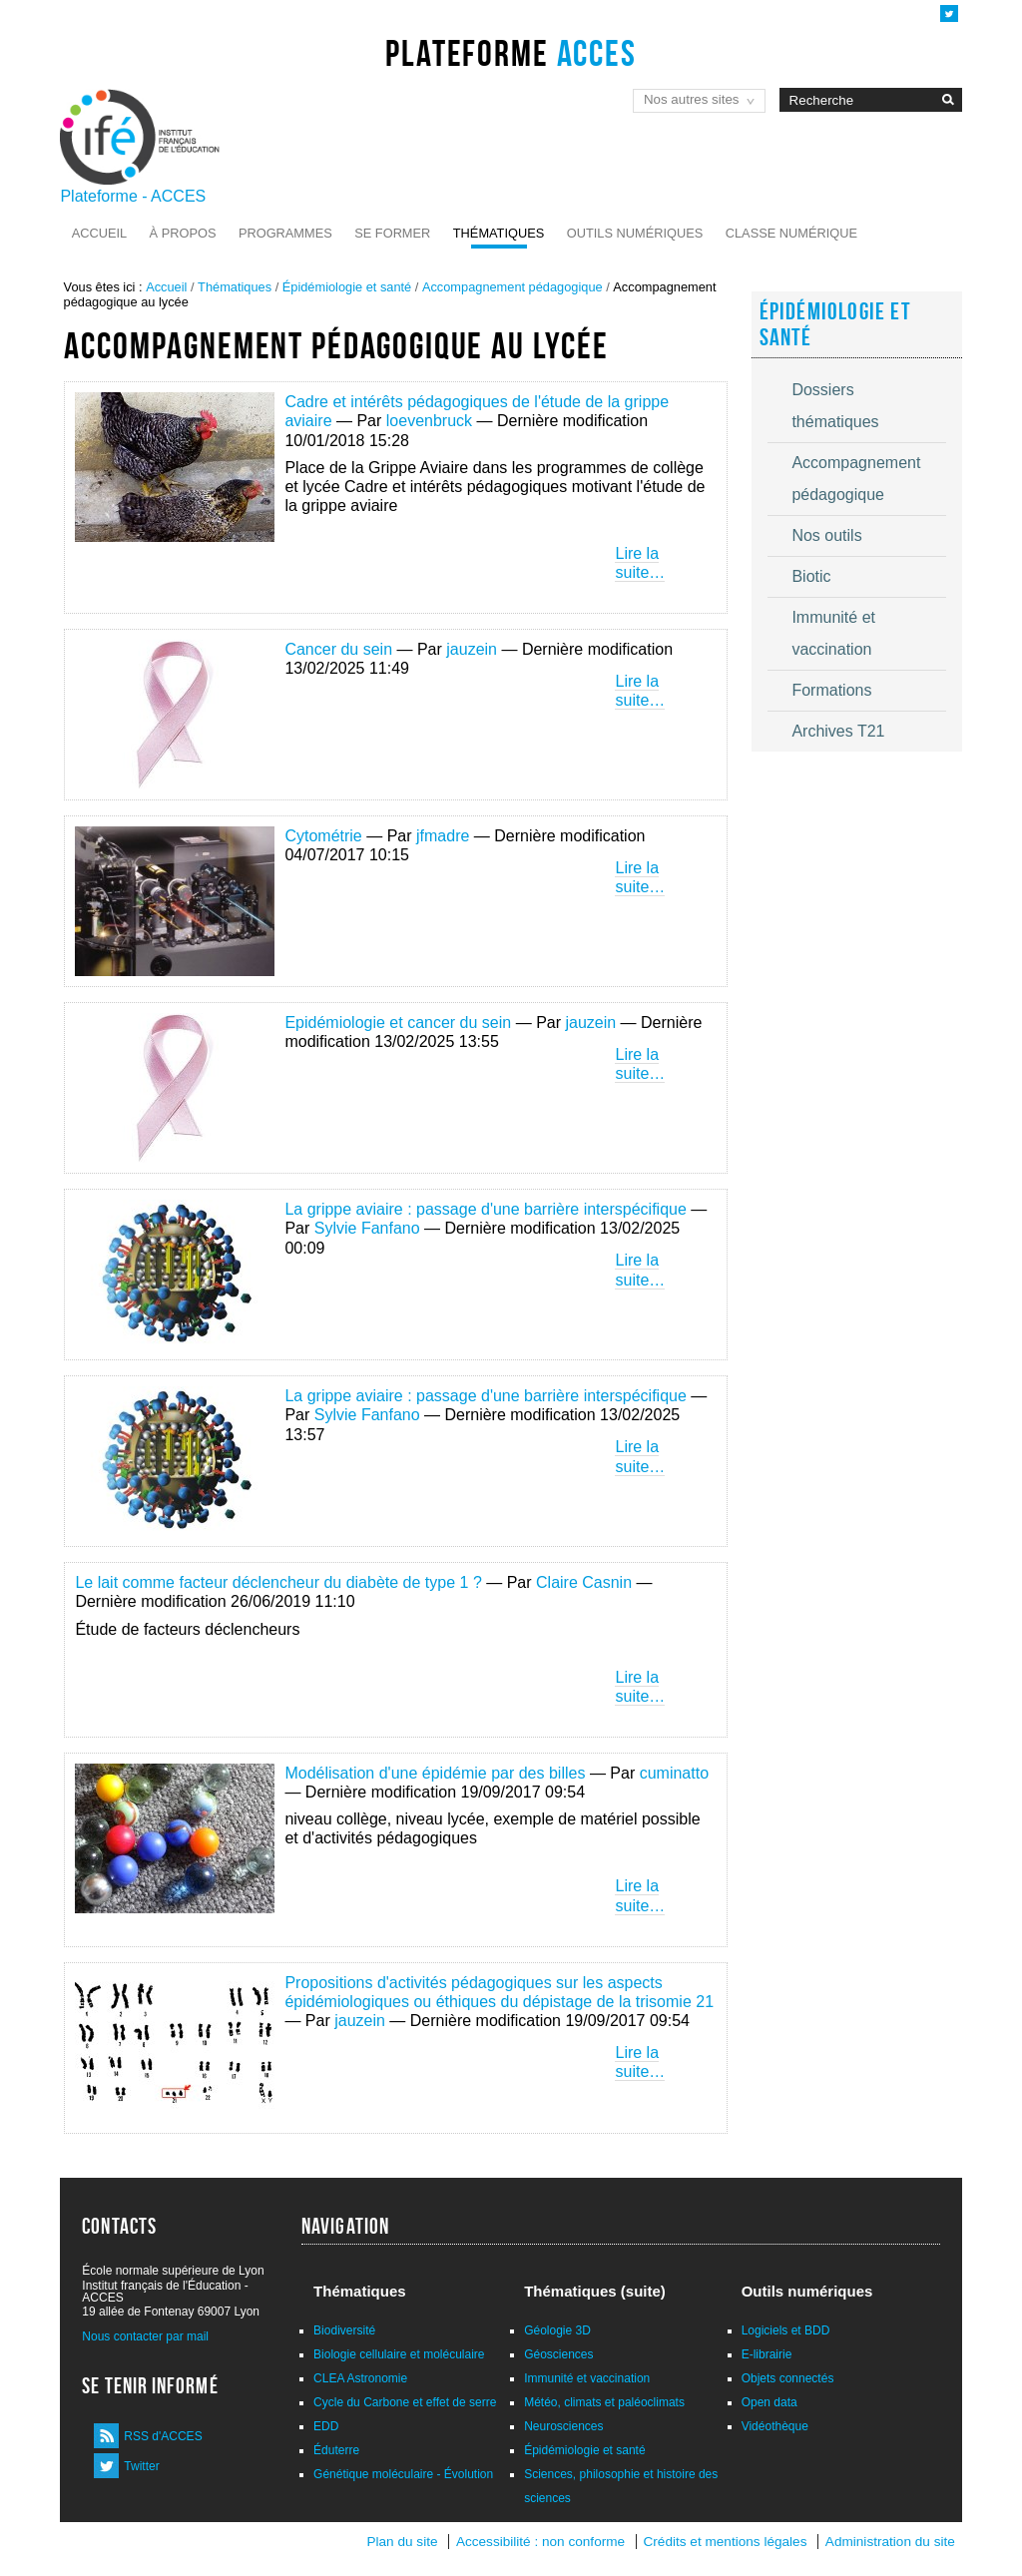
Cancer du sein (338, 649)
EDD (325, 2426)
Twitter (141, 2466)
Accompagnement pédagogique (512, 286)
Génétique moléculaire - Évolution (403, 2474)
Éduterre (336, 2450)
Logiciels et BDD (786, 2330)
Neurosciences (563, 2426)
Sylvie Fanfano (367, 1228)
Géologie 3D (557, 2330)
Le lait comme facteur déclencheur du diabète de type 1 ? (278, 1582)
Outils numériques (635, 233)
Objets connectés (788, 2378)
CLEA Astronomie (360, 2378)
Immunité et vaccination (587, 2378)
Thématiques (498, 233)
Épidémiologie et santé (346, 286)
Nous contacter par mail (145, 2336)
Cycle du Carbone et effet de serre (404, 2402)
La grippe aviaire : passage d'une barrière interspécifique (485, 1209)
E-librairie (767, 2354)
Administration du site (890, 2541)
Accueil (99, 233)
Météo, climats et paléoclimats (604, 2402)
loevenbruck (429, 420)
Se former (392, 233)
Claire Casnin (584, 1582)
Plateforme (510, 53)
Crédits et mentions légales (725, 2541)
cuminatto (674, 1773)
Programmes (285, 233)
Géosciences (558, 2354)
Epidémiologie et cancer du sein (397, 1022)
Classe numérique (791, 233)
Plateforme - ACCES (133, 196)
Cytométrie (322, 835)
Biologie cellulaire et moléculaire (398, 2354)
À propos (183, 233)
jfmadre (442, 835)
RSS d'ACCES (163, 2436)
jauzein (471, 649)
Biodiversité (344, 2330)
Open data (769, 2402)
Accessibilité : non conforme (540, 2541)
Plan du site (401, 2541)
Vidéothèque (775, 2426)
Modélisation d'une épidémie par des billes (434, 1773)
